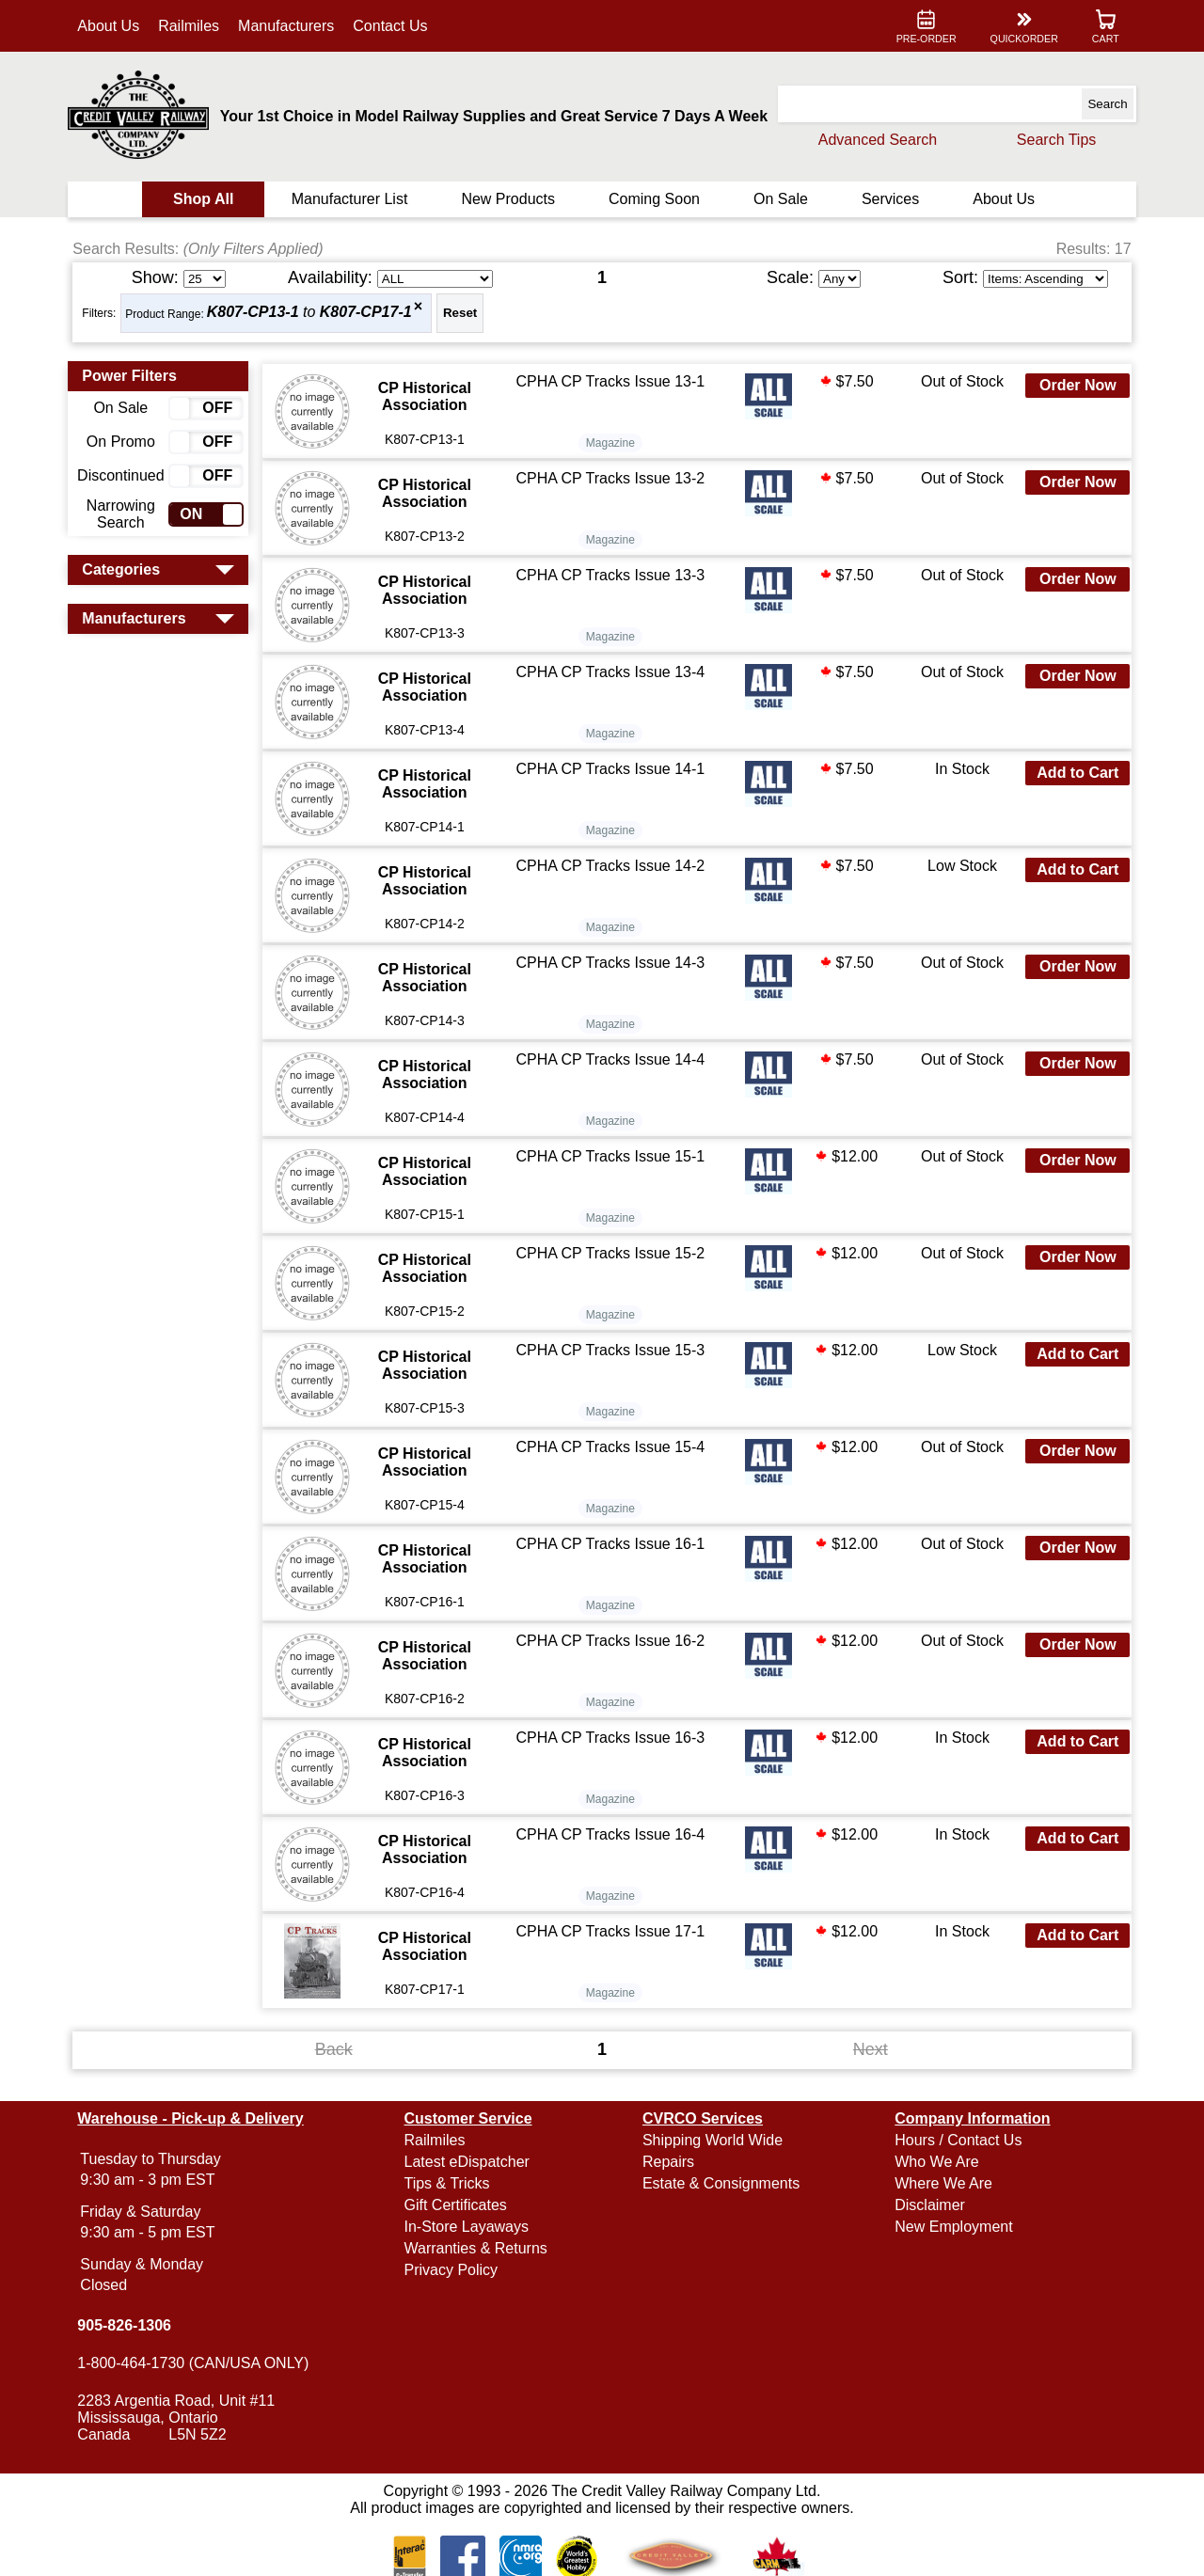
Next (867, 2049)
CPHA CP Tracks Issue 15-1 (611, 1156)
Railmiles (195, 26)
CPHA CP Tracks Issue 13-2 (611, 478)
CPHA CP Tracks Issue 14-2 (611, 866)
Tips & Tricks (450, 2183)
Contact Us (396, 26)
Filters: (105, 313)
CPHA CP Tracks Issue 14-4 (611, 1059)
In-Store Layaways (469, 2227)
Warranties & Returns (478, 2248)
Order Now (1072, 385)
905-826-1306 (131, 2325)
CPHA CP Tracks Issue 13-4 (611, 672)
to (315, 313)
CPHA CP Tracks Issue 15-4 (611, 1447)
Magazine (611, 443)
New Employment (950, 2227)
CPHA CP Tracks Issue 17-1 (611, 1931)
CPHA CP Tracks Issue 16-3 (611, 1738)
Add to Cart (1072, 773)
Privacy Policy (454, 2270)
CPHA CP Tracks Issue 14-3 (611, 963)
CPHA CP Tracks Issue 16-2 (611, 1641)
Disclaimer (927, 2205)
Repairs (668, 2162)
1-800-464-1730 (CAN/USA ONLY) (199, 2363)
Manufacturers (293, 26)
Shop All (208, 199)
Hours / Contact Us (955, 2140)
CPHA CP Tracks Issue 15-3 (611, 1350)
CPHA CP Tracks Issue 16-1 (611, 1544)
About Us (115, 26)
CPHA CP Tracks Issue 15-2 (611, 1253)
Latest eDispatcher (469, 2162)
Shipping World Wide (712, 2140)
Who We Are (934, 2162)
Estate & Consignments (721, 2183)
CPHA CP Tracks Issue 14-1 (611, 769)
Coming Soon (654, 199)
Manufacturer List (352, 199)
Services (886, 199)
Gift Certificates (458, 2205)
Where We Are (941, 2183)
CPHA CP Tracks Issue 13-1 (611, 381)
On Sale (779, 199)
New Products (510, 199)
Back (337, 2049)
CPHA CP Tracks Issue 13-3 (611, 575)
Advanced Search (871, 140)
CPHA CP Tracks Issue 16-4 (611, 1834)
